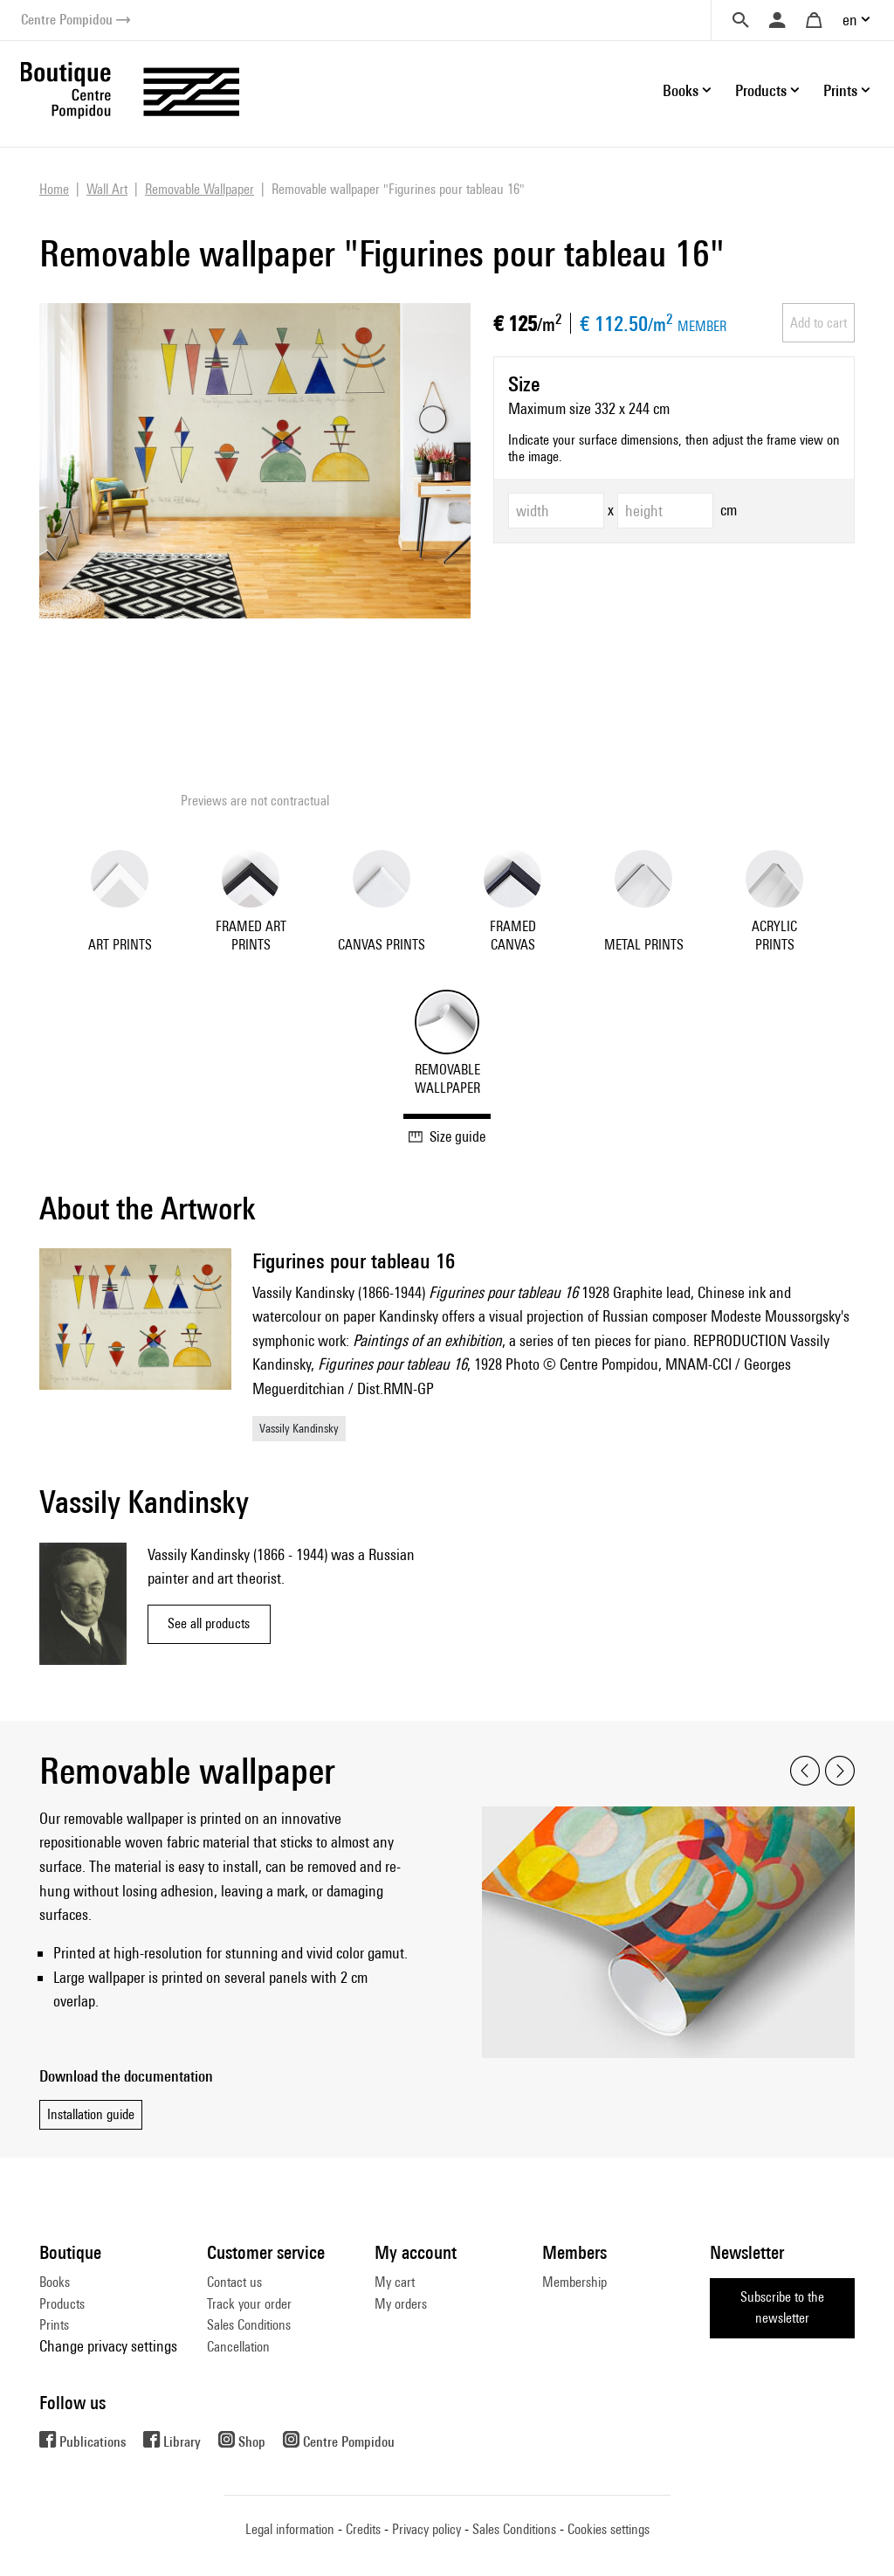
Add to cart (818, 322)
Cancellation (238, 2346)
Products (62, 2304)
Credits (363, 2529)
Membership (574, 2282)
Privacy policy (426, 2529)
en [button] (849, 19)
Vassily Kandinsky (299, 1428)
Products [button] (761, 90)
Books (54, 2282)
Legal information (289, 2529)
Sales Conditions (249, 2325)
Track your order (249, 2304)
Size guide (447, 1136)
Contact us (234, 2282)
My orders (401, 2304)
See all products (209, 1623)
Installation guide (90, 2114)
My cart (395, 2282)
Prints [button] (840, 90)
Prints (54, 2325)
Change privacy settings (108, 2346)
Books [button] (680, 90)
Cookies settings (608, 2529)
